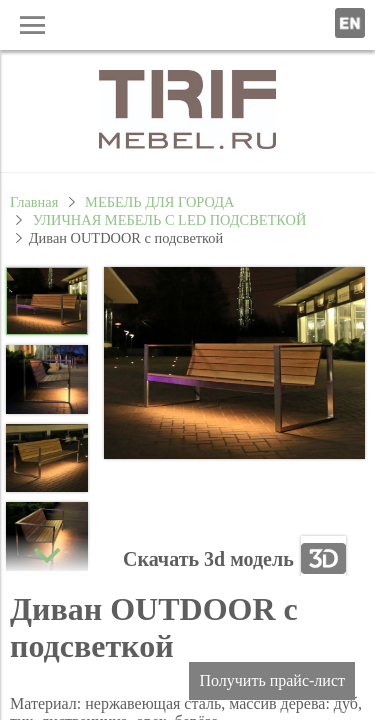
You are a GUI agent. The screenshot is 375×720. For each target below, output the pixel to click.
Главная (34, 202)
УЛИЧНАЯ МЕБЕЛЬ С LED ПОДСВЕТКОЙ (170, 220)
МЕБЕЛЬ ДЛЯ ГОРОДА (159, 202)
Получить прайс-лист (272, 680)
